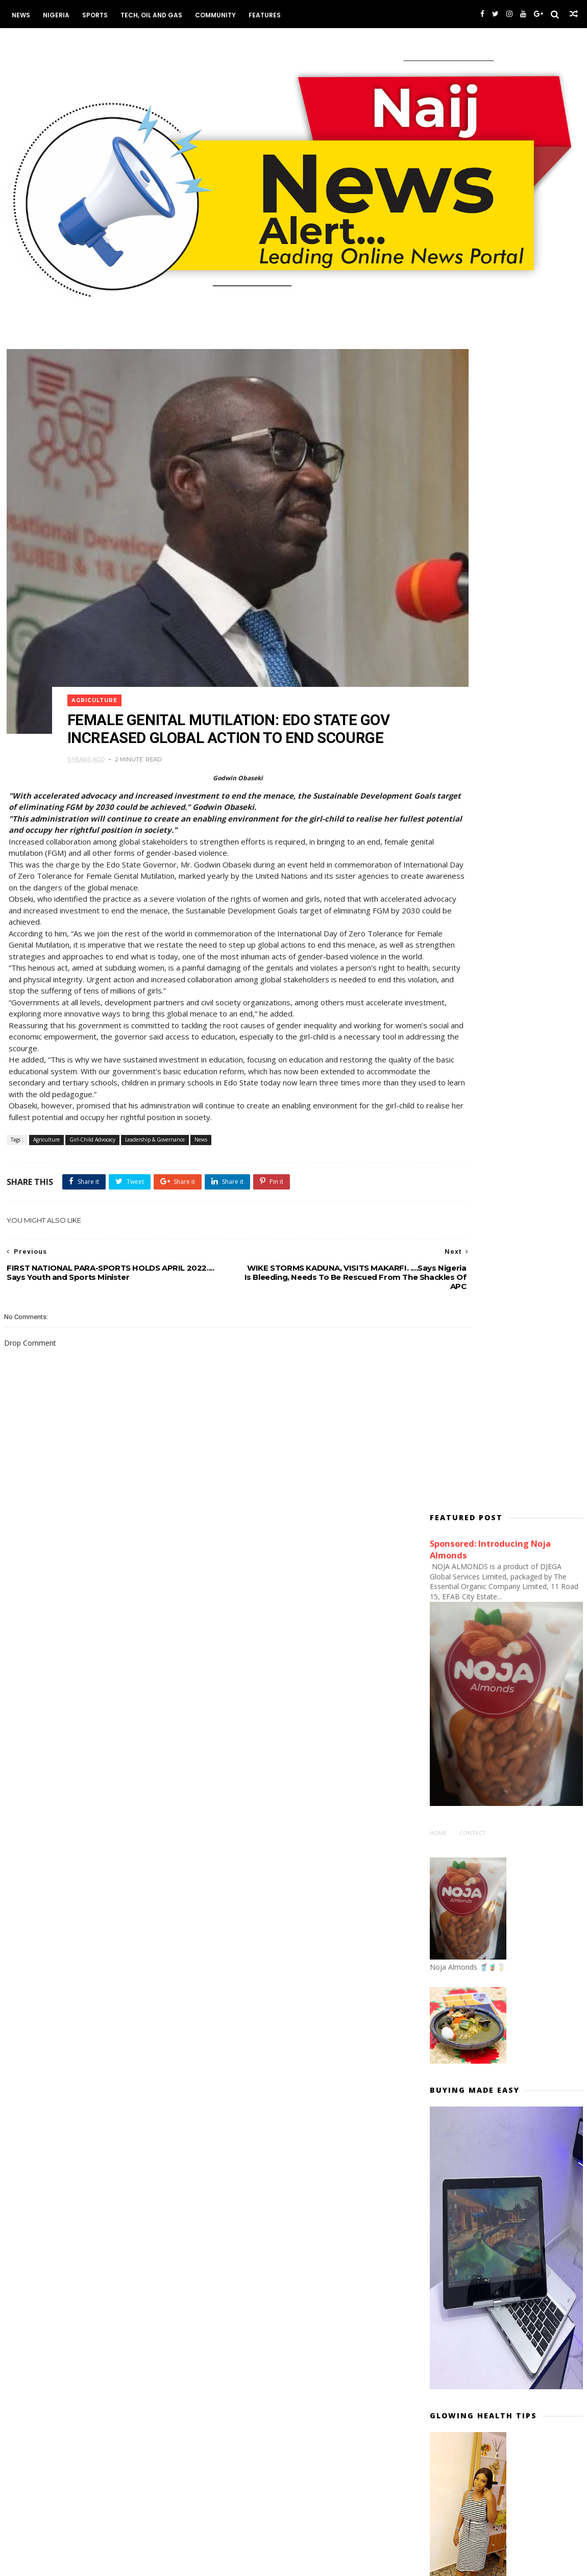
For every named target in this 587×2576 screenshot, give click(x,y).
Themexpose (52, 2564)
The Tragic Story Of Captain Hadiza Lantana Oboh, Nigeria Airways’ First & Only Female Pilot (522, 1929)
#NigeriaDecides (465, 1836)
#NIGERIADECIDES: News (477, 1821)
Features (259, 14)
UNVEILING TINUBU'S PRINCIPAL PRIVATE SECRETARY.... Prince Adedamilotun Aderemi (514, 2061)
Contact (476, 675)
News (15, 14)
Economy (221, 2010)
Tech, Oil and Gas (146, 14)
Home (442, 675)
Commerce (223, 1980)
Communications (233, 1995)
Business (221, 1965)
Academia (222, 1934)
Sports (89, 14)
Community (209, 14)
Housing (220, 2025)
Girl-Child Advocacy (86, 1107)
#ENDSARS (456, 1791)
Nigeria (50, 14)
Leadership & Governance (148, 1107)
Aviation (219, 1949)
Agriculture (109, 631)
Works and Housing (237, 2041)
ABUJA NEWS (226, 1919)
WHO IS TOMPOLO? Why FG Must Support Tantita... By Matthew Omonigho (518, 2260)
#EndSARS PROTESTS (472, 1806)
